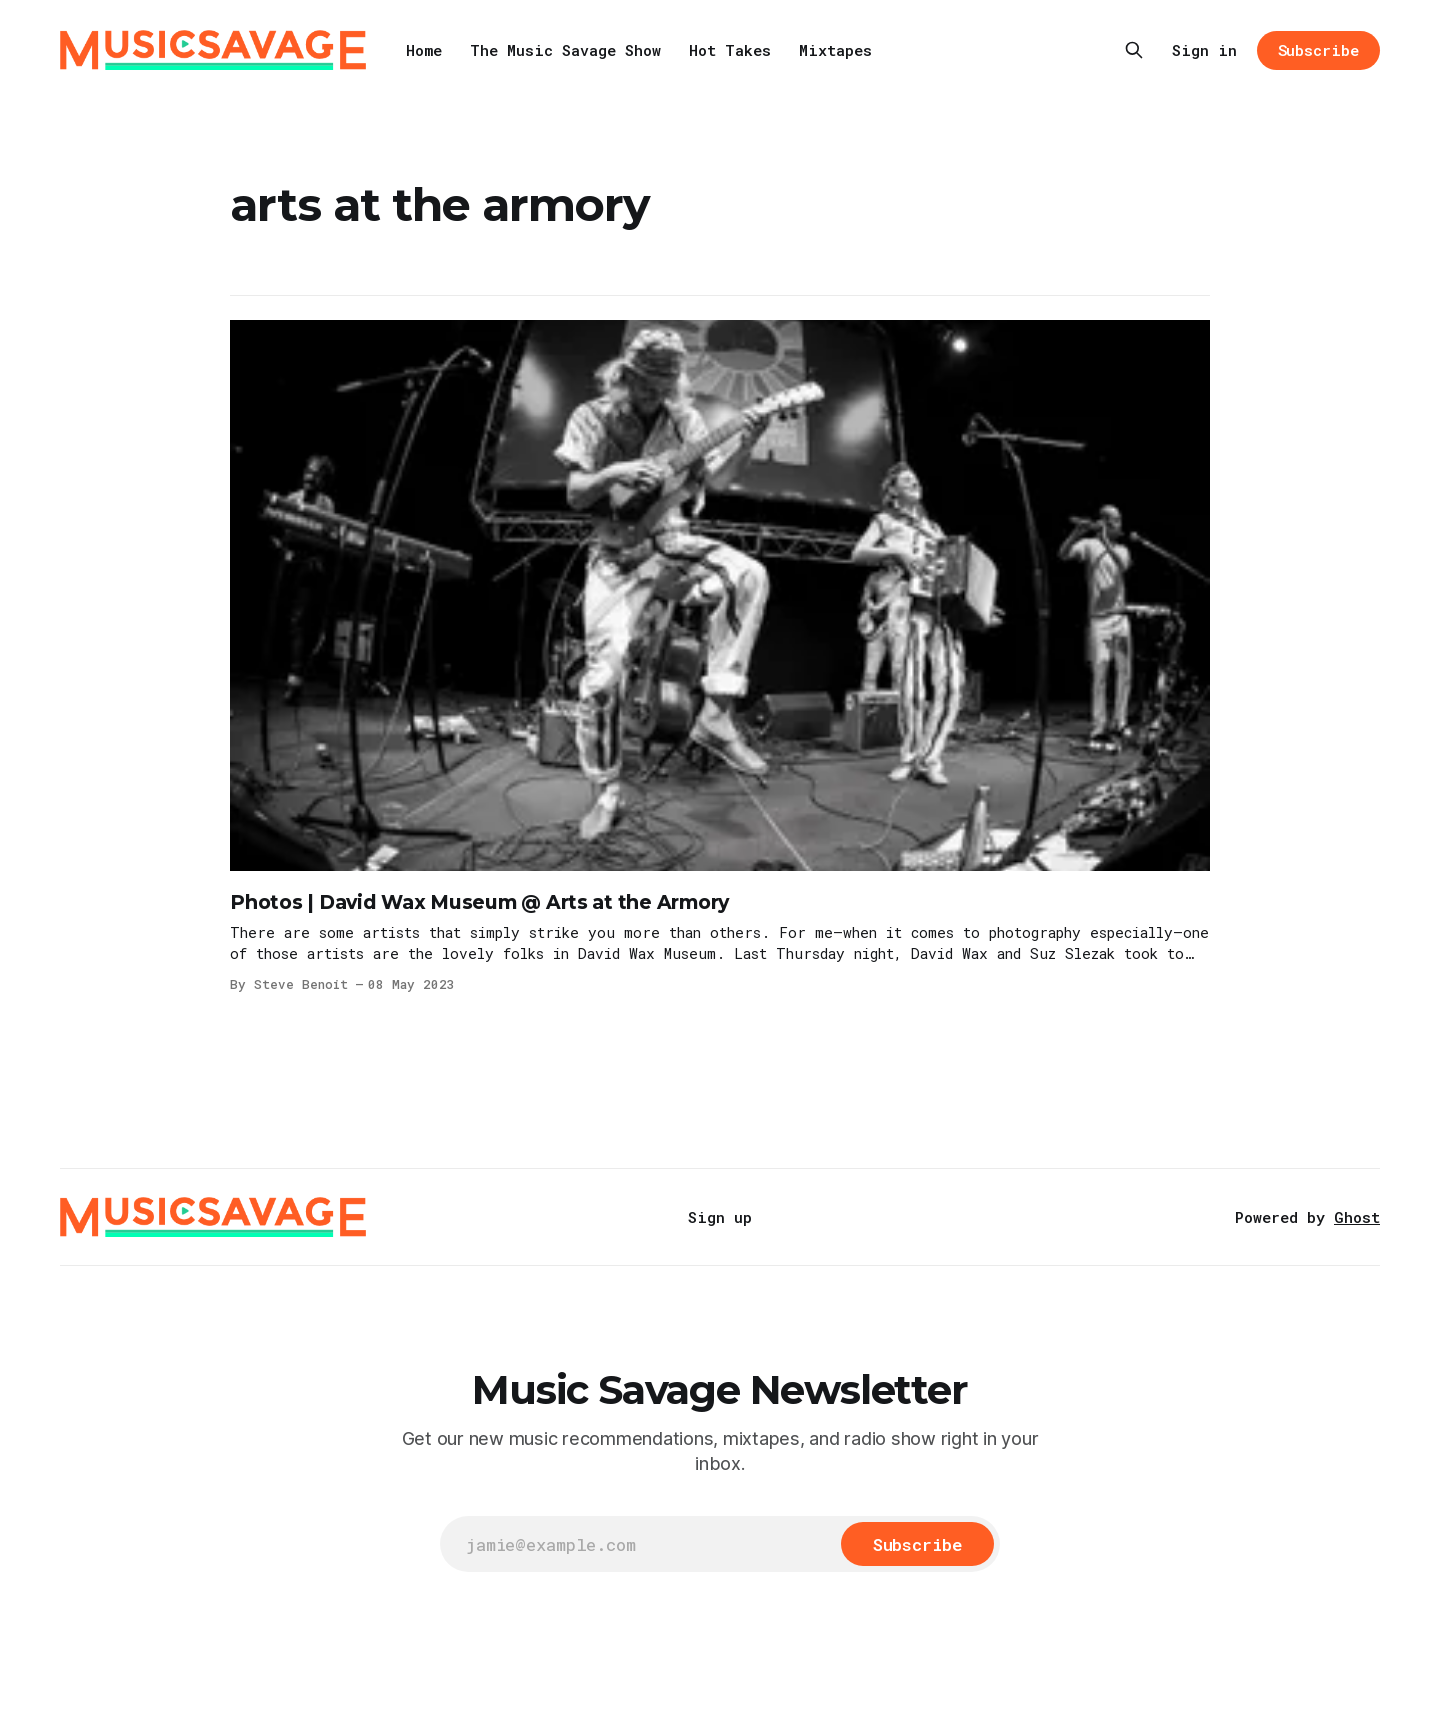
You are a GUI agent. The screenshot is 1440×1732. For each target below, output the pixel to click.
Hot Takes (730, 50)
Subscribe (1318, 50)
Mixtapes (835, 50)
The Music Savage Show (565, 50)
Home (424, 50)
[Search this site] (1134, 50)
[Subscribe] (917, 1544)
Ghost (1357, 1217)
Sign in (1204, 50)
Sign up (720, 1217)
